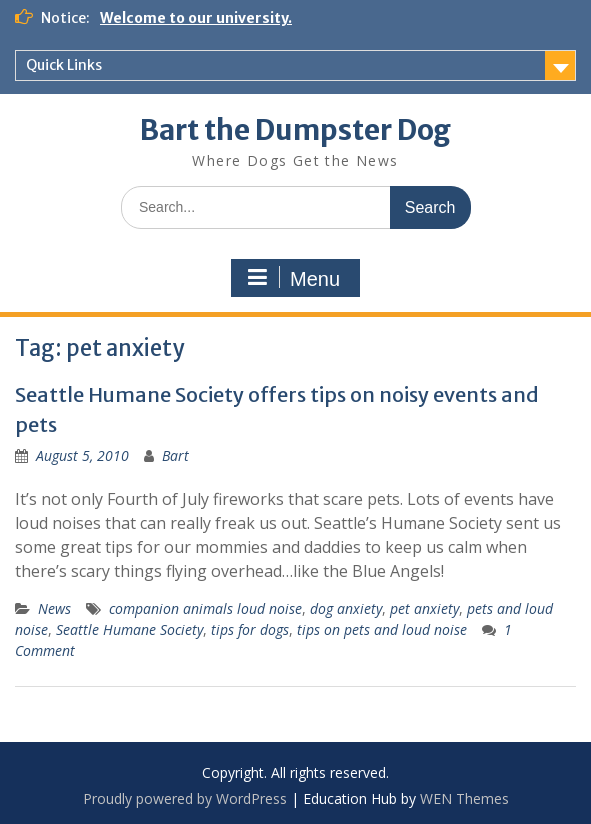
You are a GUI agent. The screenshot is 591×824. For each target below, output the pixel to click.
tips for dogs (250, 629)
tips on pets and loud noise (382, 629)
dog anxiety (346, 608)
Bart (175, 455)
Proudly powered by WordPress (185, 798)
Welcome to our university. (196, 18)
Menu (293, 278)
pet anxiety (424, 608)
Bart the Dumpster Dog (295, 130)
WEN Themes (464, 798)
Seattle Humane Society (129, 629)
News (54, 608)
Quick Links (64, 65)
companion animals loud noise (205, 608)
